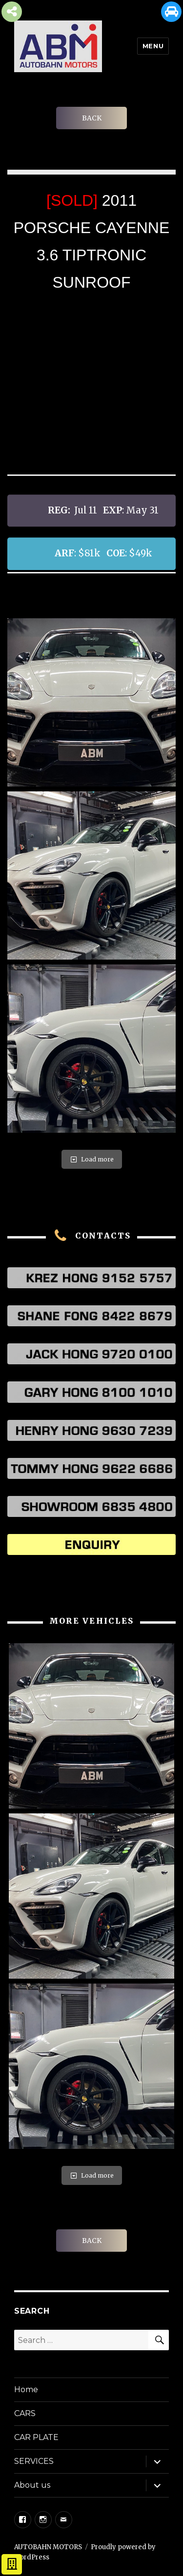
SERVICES (34, 2461)
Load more (92, 1159)
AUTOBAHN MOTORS (48, 2547)
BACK (92, 118)
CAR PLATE (36, 2437)
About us (32, 2485)
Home (26, 2389)
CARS (25, 2413)
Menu (152, 46)
